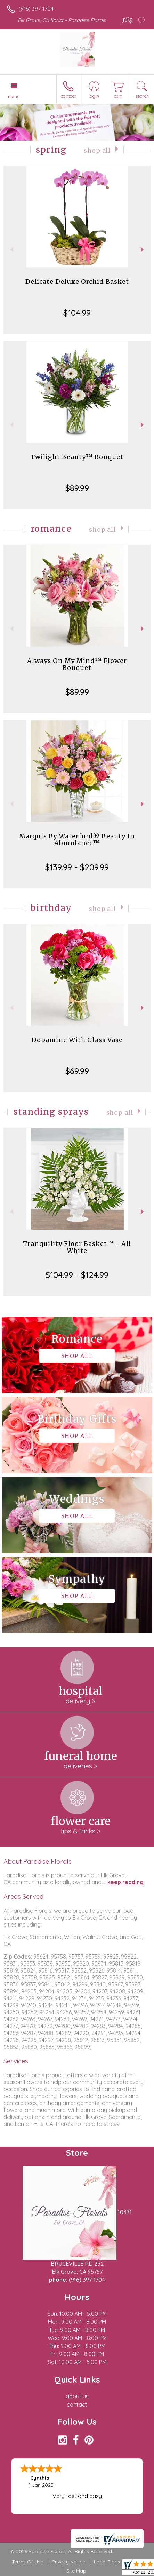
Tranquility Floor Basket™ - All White (77, 1247)
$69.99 (77, 1071)
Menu (14, 96)
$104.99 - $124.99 (77, 1275)
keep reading (125, 1882)
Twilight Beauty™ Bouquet (77, 457)
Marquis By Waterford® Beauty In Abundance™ (77, 839)
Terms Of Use (27, 2562)
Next (143, 250)
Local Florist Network (118, 2562)
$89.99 (77, 488)
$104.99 (77, 312)
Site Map (76, 2571)
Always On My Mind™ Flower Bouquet (77, 664)
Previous (10, 250)
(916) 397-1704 (36, 8)
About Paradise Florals (37, 1861)
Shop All (97, 150)
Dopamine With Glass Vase (77, 1040)
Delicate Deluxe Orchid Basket (77, 282)
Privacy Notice (68, 2562)
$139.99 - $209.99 (77, 867)
